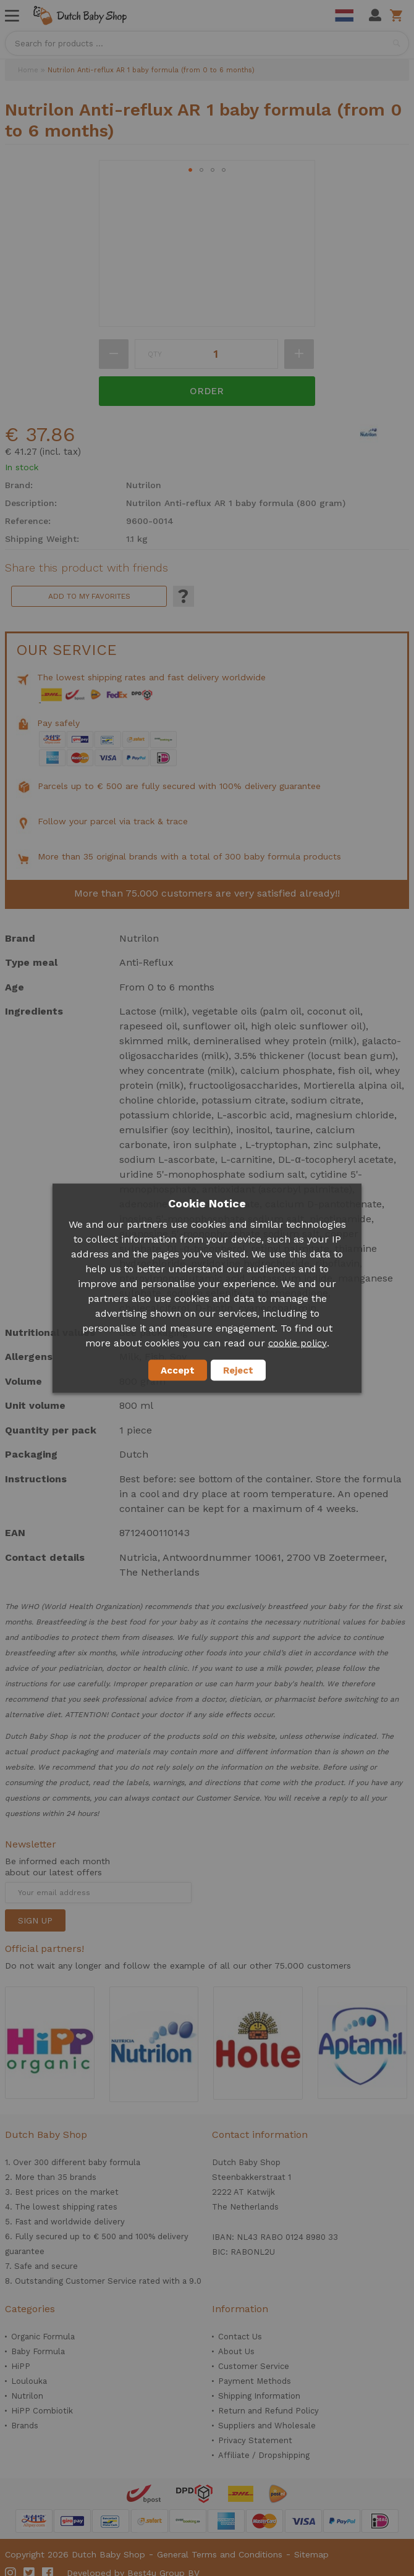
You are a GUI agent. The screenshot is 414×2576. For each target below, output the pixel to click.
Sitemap (311, 2554)
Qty (155, 354)
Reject (238, 1369)
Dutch (344, 15)
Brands (24, 2425)
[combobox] (206, 43)
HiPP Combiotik (42, 2410)
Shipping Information (259, 2396)
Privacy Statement (255, 2440)
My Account (375, 15)
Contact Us (240, 2336)
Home (28, 70)
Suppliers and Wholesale (267, 2425)
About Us (236, 2351)
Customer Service (253, 2366)
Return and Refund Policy (268, 2410)
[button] (190, 170)
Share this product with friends (86, 567)
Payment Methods (254, 2381)
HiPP (20, 2366)
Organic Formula (43, 2336)
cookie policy (297, 1342)
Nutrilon (27, 2396)
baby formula (114, 2162)
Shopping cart (398, 15)
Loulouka (29, 2381)
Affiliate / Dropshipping (264, 2455)
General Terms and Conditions (219, 2554)
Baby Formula (38, 2351)
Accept (178, 1369)
